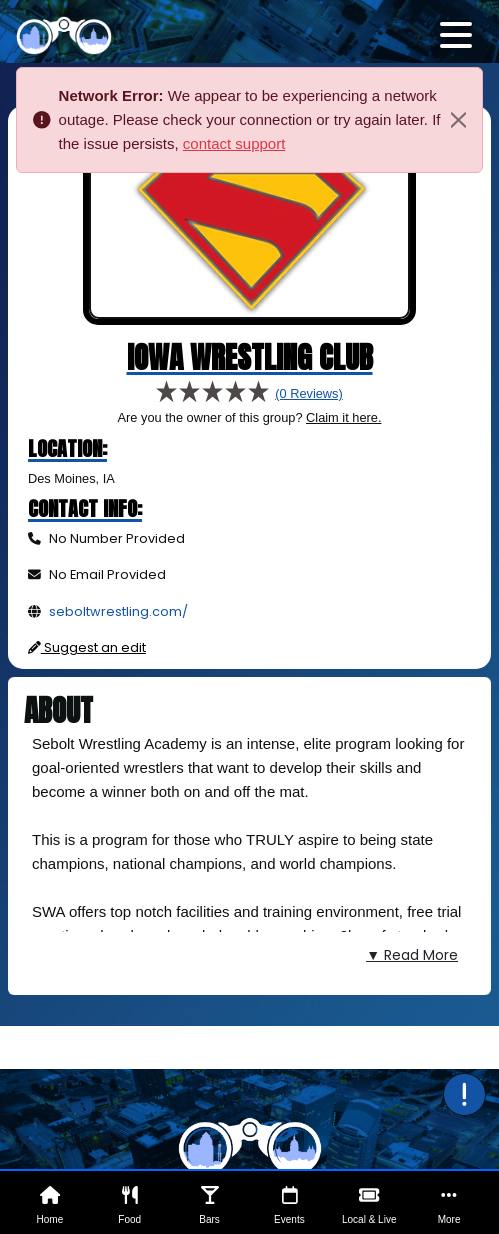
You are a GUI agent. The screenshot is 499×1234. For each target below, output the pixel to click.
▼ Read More (412, 955)
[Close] (458, 120)
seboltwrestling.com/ (118, 611)
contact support (234, 143)
